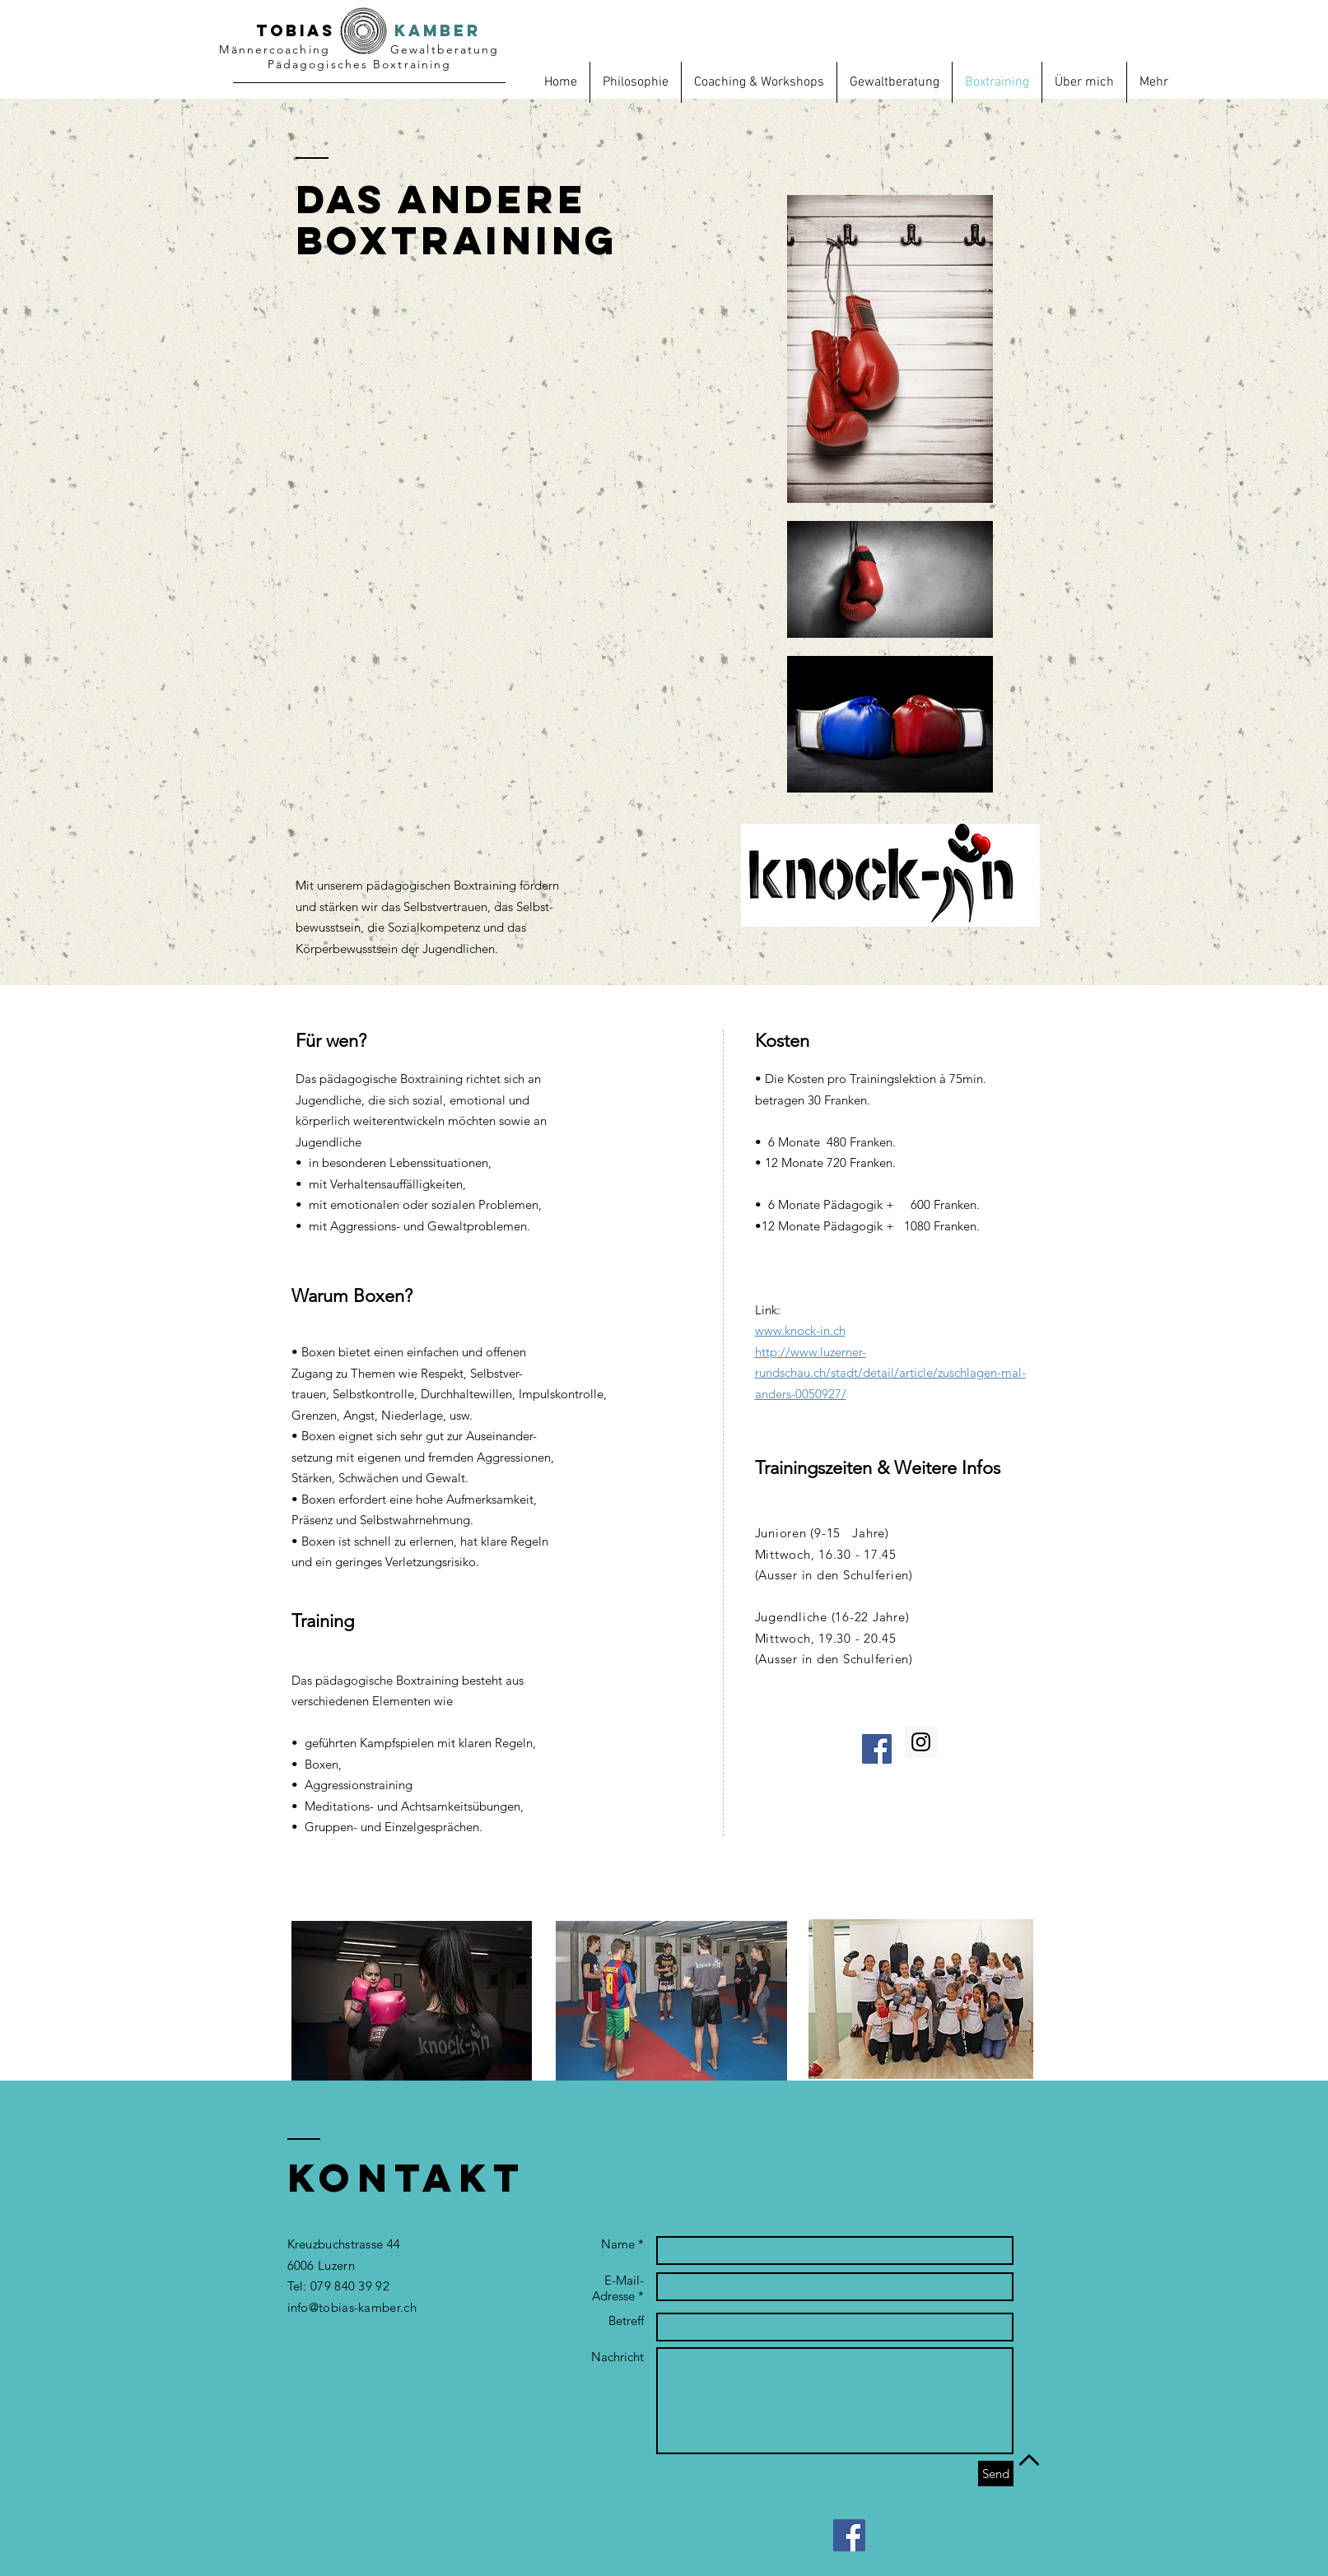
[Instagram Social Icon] (921, 1742)
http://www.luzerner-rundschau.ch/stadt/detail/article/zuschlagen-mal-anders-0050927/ (890, 1373)
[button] (1154, 82)
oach (292, 49)
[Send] (995, 2473)
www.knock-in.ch (800, 1330)
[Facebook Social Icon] (877, 1749)
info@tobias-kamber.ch (352, 2307)
